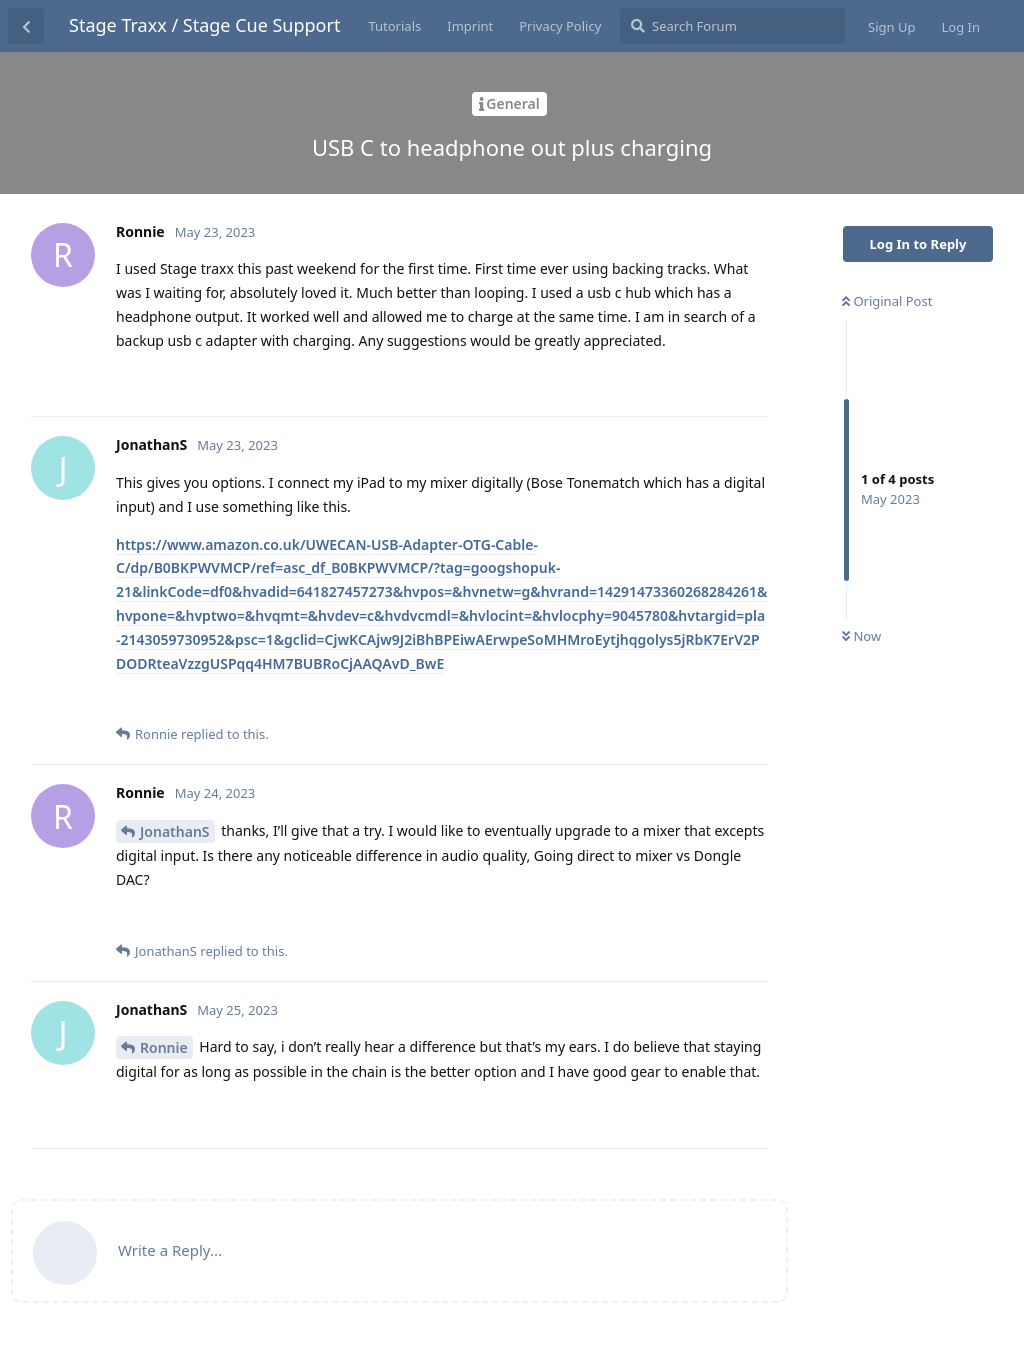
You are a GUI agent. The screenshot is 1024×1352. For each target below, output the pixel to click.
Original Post (887, 301)
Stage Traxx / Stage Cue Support (204, 25)
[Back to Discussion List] (26, 26)
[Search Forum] (732, 26)
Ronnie (164, 1047)
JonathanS (175, 831)
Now (861, 636)
